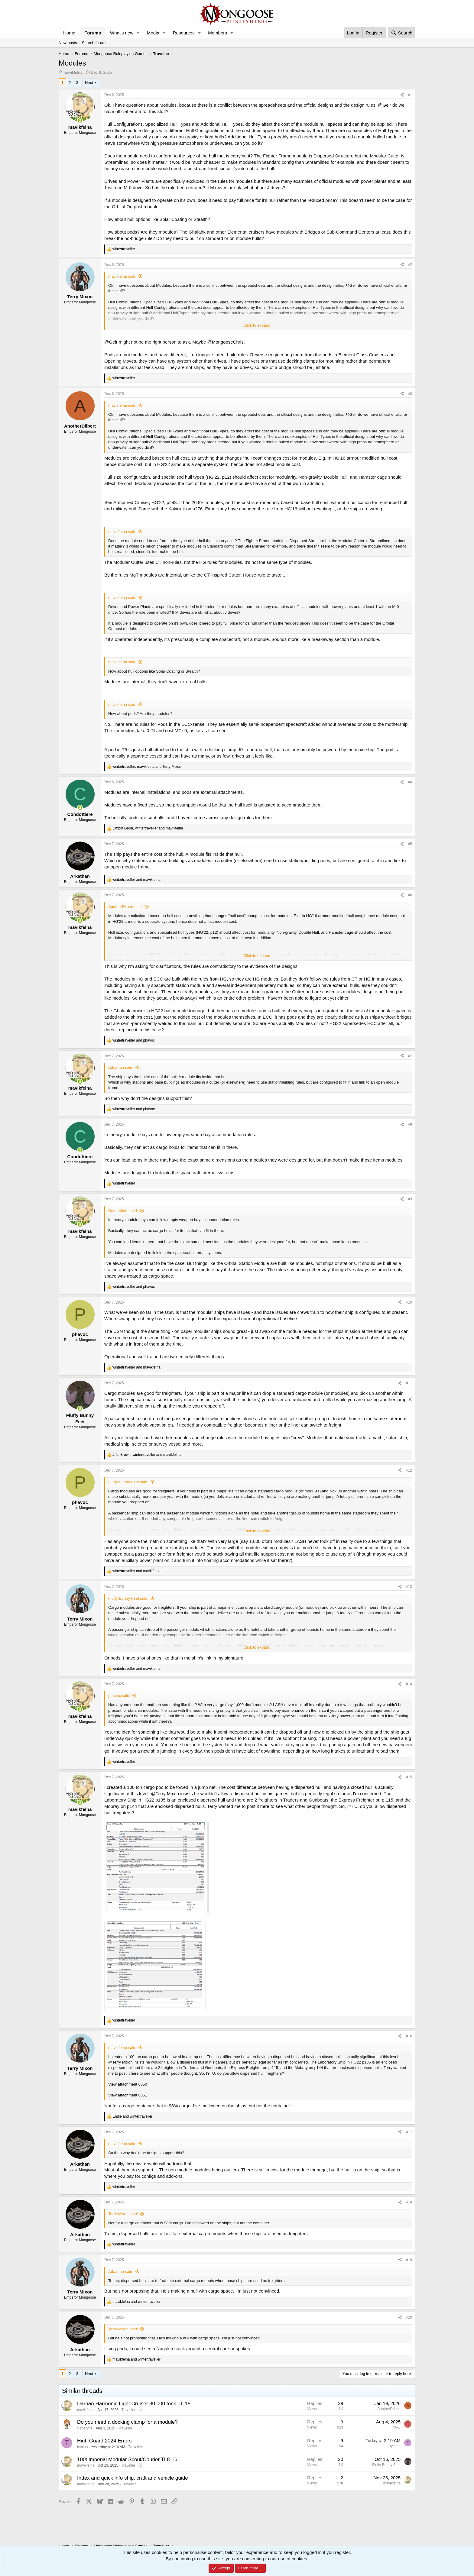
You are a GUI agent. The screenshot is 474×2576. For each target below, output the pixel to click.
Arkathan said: (120, 1067)
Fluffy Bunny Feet (386, 2465)
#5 (410, 844)
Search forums (95, 42)
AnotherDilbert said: (125, 906)
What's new (121, 32)
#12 (409, 1470)
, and (146, 766)
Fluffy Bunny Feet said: (128, 1482)
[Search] (401, 32)
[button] (138, 32)
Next (89, 82)
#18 (409, 2202)
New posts (68, 42)
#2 (410, 265)
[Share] (402, 95)
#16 (409, 2036)
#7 (410, 1056)
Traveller (128, 2410)
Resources (184, 32)
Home (69, 32)
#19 (409, 2260)
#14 (409, 1684)
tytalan (82, 2447)
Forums (92, 32)
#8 (410, 1124)
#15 (409, 1777)
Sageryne (85, 2428)
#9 (410, 1199)
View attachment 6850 (127, 2084)
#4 (410, 782)
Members (217, 32)
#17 (409, 2132)
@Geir (384, 105)
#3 (410, 394)
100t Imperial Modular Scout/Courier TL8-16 (127, 2459)
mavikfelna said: (122, 276)
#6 (410, 895)
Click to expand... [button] (258, 325)
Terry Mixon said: (123, 2214)
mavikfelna (73, 72)
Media (153, 32)
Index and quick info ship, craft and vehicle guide (132, 2478)
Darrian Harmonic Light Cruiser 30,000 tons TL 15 (133, 2403)
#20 (409, 2317)
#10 (409, 1302)
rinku (397, 2427)
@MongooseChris (225, 341)
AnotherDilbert (389, 2409)
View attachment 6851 (127, 2095)
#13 (409, 1587)
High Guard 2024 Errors (104, 2441)
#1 (410, 95)
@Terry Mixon (165, 1793)
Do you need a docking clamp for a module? (127, 2422)
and (136, 880)
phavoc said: (119, 1695)
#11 (409, 1383)
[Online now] (80, 120)
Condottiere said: (123, 1210)
